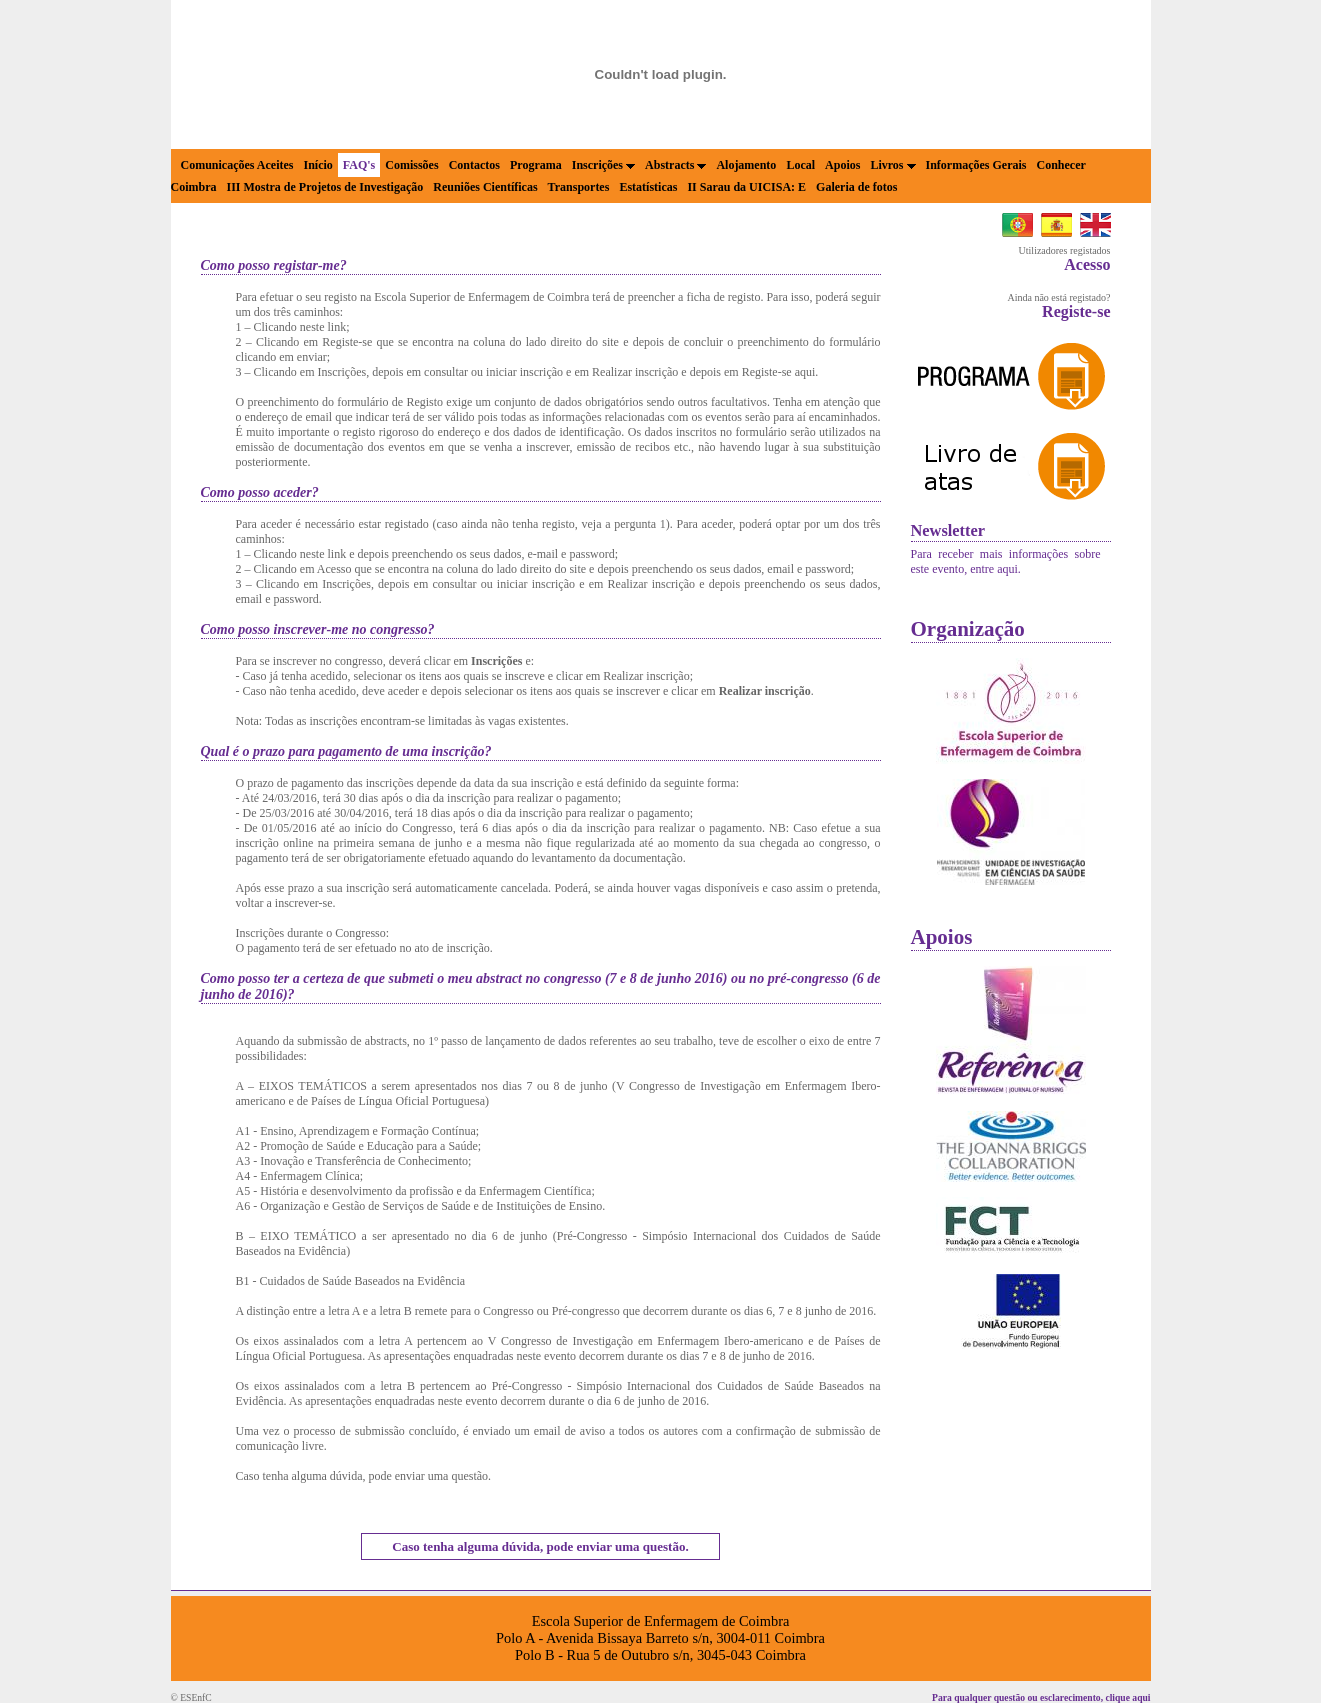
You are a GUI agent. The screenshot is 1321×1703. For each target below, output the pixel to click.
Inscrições (603, 165)
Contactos (474, 165)
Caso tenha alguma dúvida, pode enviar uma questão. (540, 1546)
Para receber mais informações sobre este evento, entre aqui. (1006, 561)
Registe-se (1076, 311)
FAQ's (359, 165)
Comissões (411, 165)
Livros (892, 165)
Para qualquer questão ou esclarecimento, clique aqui (1041, 1697)
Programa (536, 165)
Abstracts (675, 165)
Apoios (842, 165)
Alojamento (746, 165)
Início (317, 165)
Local (800, 165)
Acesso (1087, 264)
